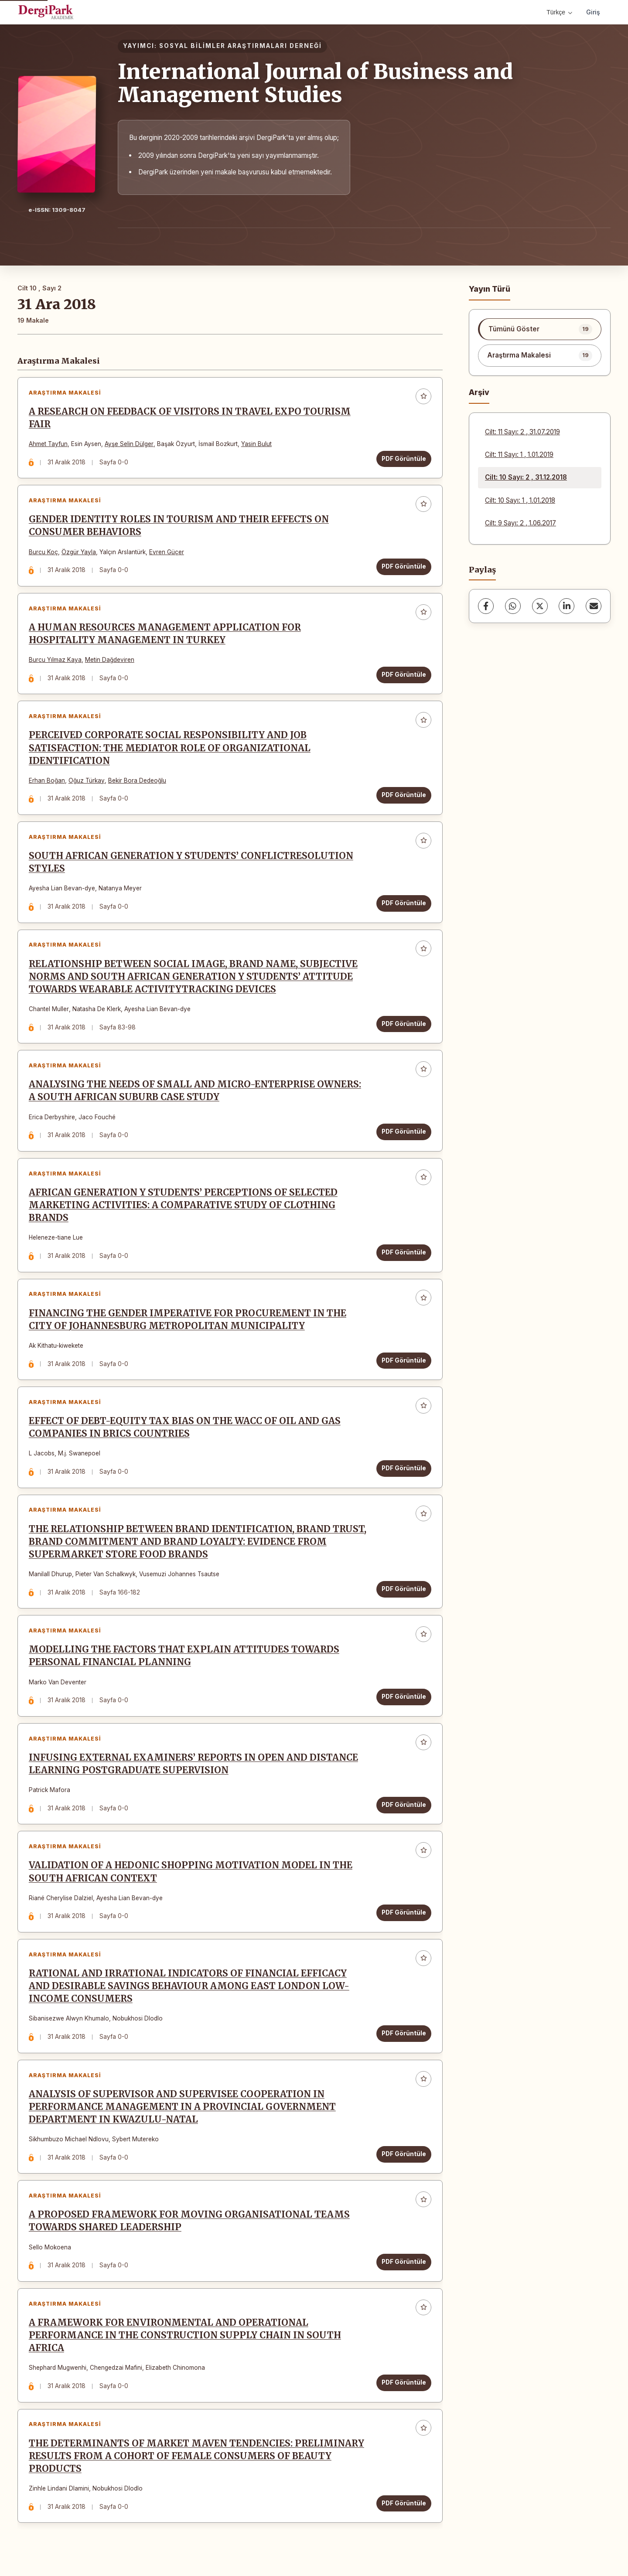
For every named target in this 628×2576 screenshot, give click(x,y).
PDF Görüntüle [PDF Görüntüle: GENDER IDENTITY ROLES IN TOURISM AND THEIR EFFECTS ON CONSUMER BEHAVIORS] (404, 566)
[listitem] (539, 329)
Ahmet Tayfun (48, 443)
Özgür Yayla (78, 552)
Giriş (593, 12)
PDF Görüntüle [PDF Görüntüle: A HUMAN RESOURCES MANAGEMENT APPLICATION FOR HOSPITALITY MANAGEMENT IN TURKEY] (404, 674)
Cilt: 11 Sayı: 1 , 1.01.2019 (519, 454)
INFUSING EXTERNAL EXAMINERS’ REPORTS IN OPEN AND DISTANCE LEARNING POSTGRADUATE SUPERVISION (193, 1766)
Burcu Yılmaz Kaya (55, 660)
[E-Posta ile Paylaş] (593, 606)
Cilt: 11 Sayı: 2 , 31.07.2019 (522, 432)
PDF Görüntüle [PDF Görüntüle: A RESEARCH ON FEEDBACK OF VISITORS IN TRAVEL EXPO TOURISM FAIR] (404, 458)
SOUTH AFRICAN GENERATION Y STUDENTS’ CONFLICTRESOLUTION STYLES (191, 863)
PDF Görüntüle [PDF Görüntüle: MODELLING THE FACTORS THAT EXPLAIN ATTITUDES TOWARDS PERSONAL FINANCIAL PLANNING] (404, 1698)
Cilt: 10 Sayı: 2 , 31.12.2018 (526, 477)
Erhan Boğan (47, 780)
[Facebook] (486, 606)
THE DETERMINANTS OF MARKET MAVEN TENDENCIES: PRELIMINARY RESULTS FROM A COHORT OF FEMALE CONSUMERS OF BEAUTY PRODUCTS (196, 2458)
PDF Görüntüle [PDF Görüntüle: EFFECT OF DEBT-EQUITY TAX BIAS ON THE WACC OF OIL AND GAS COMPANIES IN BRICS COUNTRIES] (404, 1469)
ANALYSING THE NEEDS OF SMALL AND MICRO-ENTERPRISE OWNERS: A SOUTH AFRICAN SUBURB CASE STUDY (195, 1092)
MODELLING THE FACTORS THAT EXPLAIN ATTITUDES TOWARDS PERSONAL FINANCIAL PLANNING (184, 1658)
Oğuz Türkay (86, 780)
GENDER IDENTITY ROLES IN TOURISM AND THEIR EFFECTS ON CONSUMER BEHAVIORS (179, 526)
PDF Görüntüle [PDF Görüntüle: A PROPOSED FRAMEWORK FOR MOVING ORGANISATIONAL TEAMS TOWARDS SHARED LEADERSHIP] (404, 2264)
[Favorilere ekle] (423, 396)
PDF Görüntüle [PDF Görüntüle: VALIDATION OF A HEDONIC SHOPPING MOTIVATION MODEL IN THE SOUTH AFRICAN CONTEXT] (404, 1914)
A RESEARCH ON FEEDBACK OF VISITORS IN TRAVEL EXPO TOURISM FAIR (190, 418)
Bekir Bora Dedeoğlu (137, 780)
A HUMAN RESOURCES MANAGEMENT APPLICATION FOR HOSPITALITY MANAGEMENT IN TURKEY (165, 634)
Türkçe (559, 12)
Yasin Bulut (256, 443)
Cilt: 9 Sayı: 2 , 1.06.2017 (520, 523)
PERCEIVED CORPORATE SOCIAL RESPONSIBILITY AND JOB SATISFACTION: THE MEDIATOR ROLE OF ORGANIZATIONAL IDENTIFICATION (170, 748)
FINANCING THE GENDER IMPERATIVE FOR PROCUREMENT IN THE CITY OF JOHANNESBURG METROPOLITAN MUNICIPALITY (187, 1320)
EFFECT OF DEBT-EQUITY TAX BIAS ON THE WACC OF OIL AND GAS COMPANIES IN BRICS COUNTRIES (185, 1429)
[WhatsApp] (513, 606)
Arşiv (479, 392)
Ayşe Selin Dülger (129, 443)
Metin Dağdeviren (109, 660)
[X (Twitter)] (540, 606)
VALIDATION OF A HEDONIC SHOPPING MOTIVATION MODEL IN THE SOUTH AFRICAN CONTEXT (190, 1874)
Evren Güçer (166, 552)
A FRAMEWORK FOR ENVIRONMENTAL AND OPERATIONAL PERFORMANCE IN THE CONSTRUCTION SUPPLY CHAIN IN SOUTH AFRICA (185, 2338)
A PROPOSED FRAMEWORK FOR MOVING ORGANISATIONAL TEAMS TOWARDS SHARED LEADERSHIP (189, 2223)
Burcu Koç (43, 552)
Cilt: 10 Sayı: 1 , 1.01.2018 (520, 500)
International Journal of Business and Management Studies (315, 83)
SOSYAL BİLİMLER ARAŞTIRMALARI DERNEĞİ (240, 45)
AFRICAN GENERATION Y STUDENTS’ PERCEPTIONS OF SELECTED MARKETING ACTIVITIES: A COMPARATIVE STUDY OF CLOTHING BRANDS (183, 1206)
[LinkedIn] (566, 606)
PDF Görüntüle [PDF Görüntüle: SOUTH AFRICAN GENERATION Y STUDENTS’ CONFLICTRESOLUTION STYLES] (404, 903)
